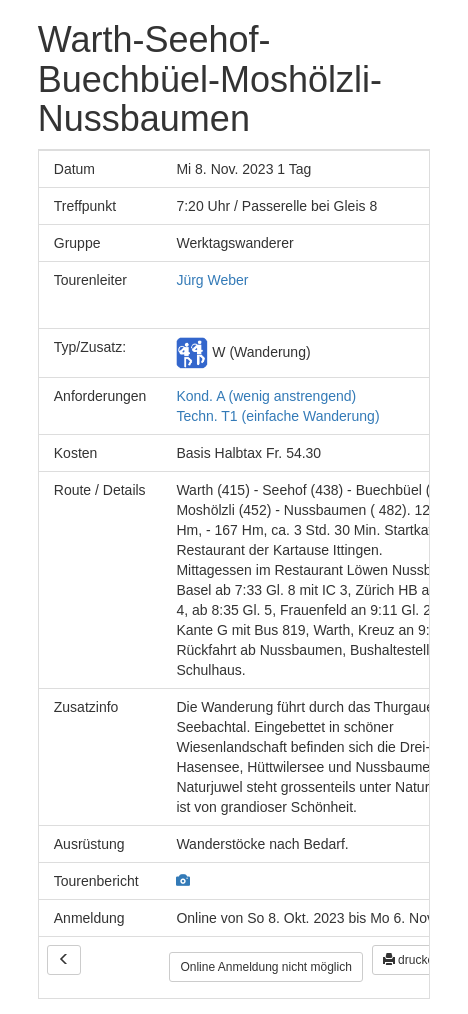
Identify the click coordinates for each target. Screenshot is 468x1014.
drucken (412, 960)
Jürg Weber (212, 280)
